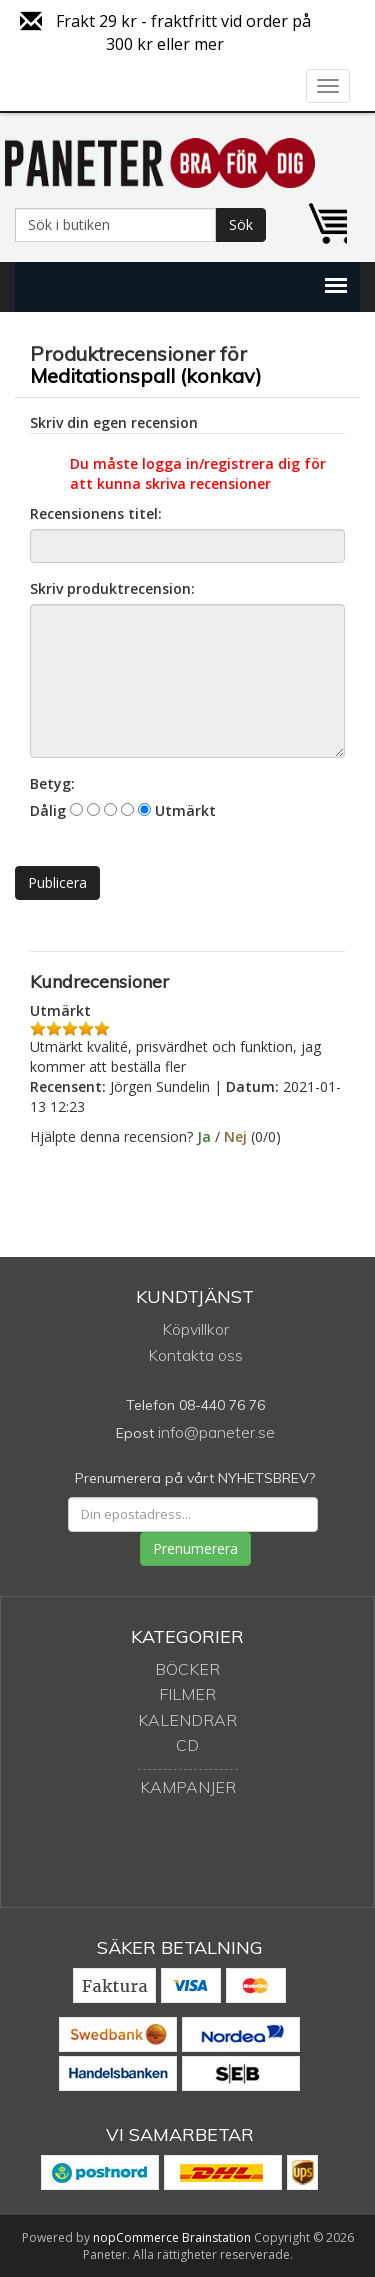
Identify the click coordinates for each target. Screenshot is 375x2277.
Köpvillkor (195, 1329)
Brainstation (218, 2237)
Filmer (187, 1694)
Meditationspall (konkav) (146, 375)
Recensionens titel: (96, 513)
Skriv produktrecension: (112, 588)
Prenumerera (195, 1548)
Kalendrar (187, 1720)
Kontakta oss (195, 1355)
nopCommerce (136, 2237)
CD (187, 1745)
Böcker (187, 1669)
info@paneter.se (216, 1432)
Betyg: (52, 783)
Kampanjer (188, 1787)
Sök (241, 224)
